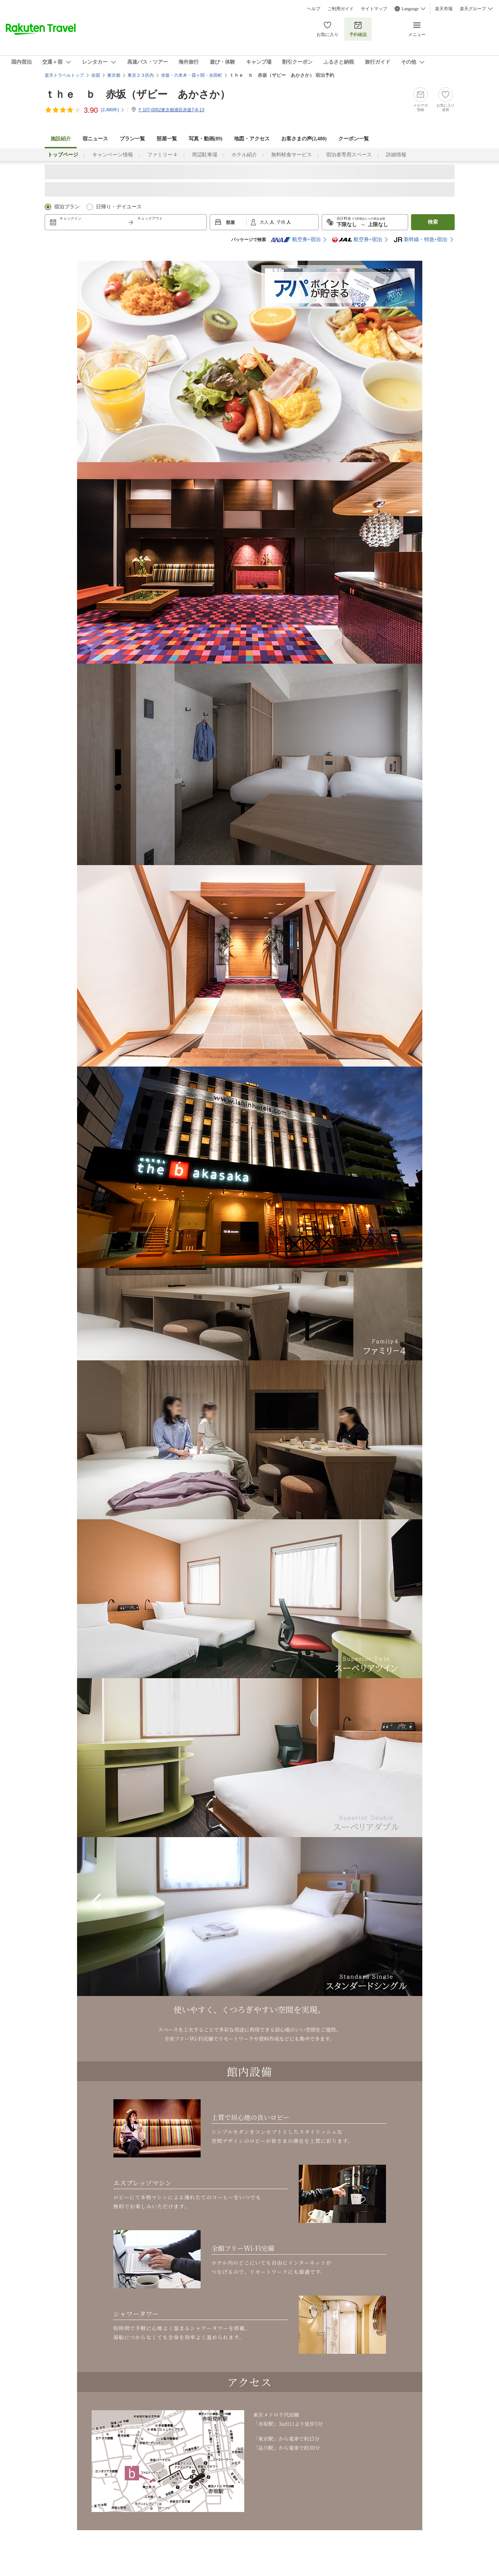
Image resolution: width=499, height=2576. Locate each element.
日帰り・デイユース (119, 206)
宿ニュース (95, 138)
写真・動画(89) (205, 138)
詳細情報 (396, 154)
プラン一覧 (132, 138)
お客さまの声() (304, 138)
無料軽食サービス (291, 154)
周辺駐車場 (204, 154)
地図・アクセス (252, 138)
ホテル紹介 (244, 154)
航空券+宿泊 (295, 240)
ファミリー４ (162, 154)
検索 (433, 222)
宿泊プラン (67, 206)
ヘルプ (313, 8)
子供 (281, 222)
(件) (113, 110)
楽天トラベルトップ (64, 75)
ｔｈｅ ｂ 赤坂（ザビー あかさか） (137, 94)
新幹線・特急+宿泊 (420, 240)
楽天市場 (443, 8)
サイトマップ (374, 8)
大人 (265, 222)
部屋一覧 (167, 138)
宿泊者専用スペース (349, 154)
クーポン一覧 (353, 138)
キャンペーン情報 (112, 154)
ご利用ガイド (340, 8)
